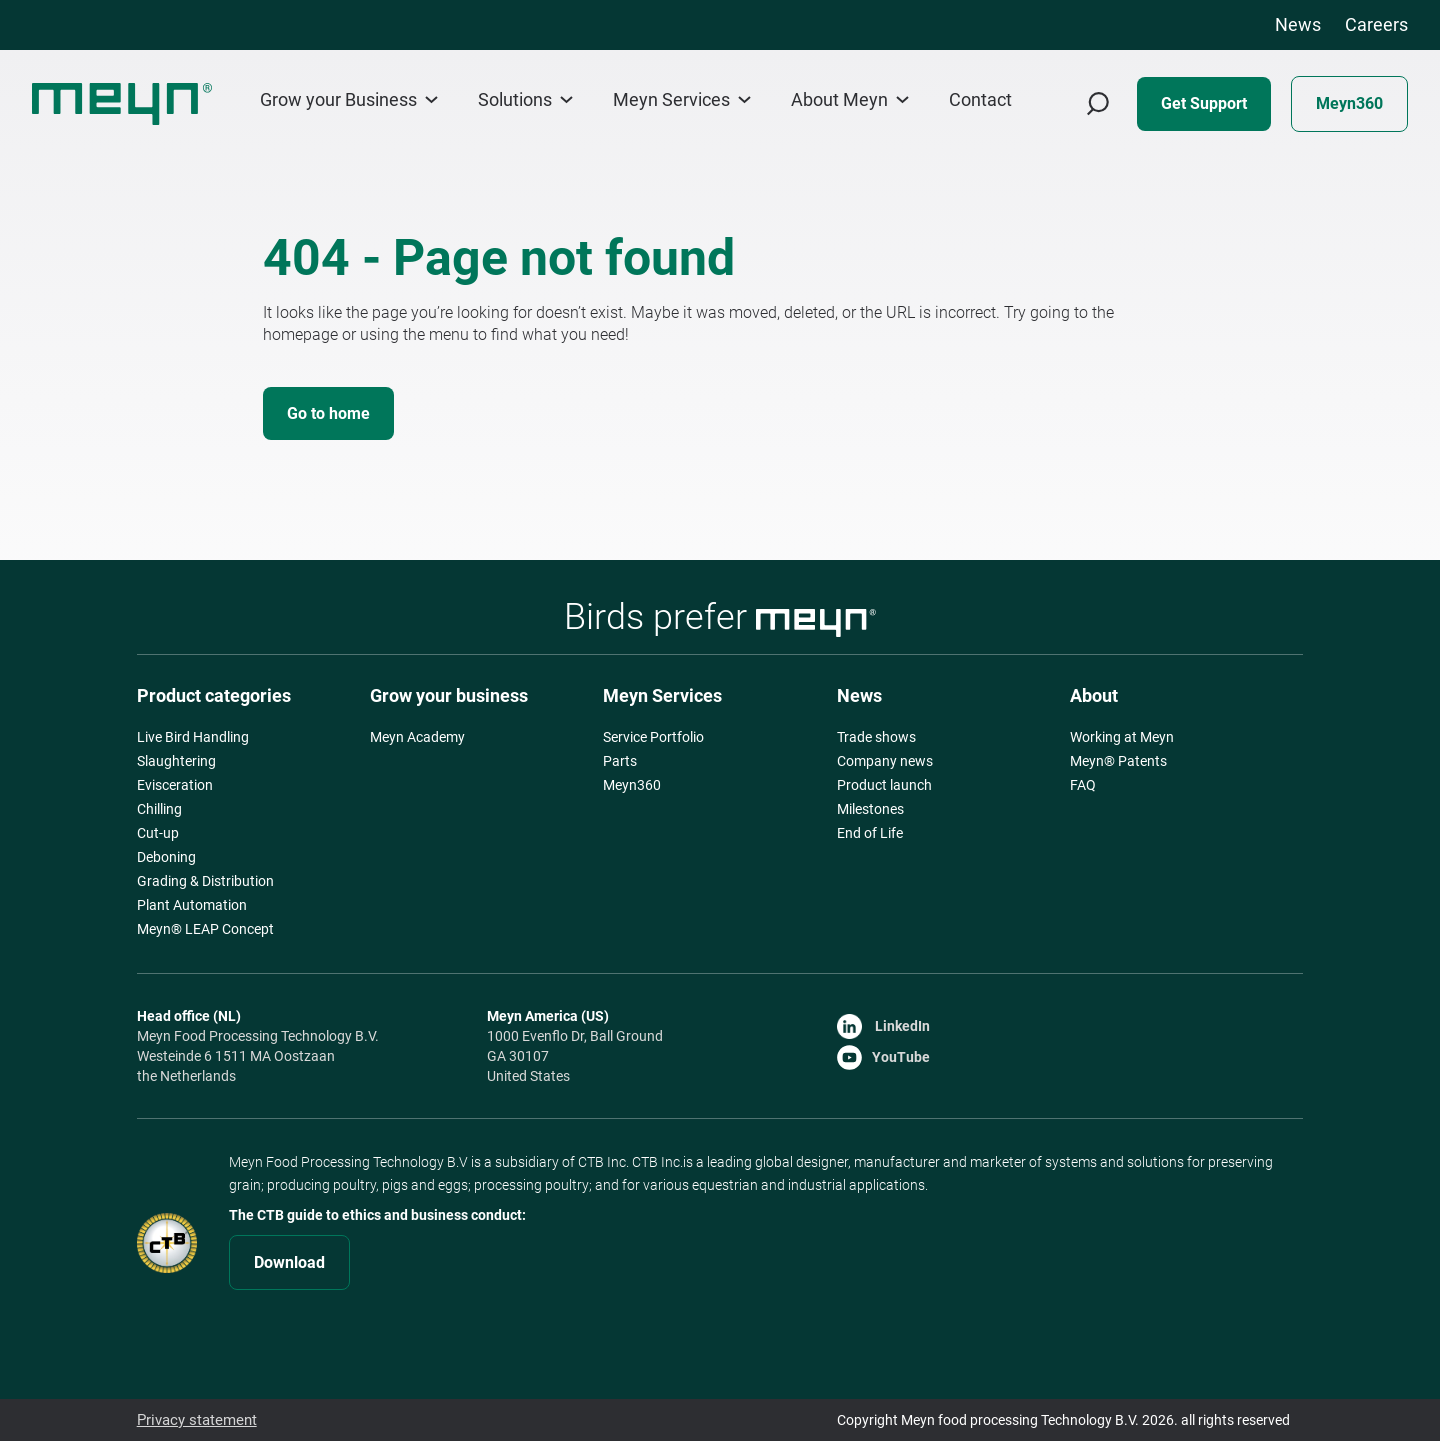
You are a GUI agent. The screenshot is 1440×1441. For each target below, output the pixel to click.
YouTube (883, 1057)
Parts (620, 761)
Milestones (870, 809)
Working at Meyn (1122, 737)
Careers (1376, 24)
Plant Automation (192, 905)
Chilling (159, 809)
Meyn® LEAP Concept (205, 929)
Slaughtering (176, 761)
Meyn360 (1349, 103)
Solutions (525, 99)
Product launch (884, 785)
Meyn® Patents (1118, 761)
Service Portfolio (653, 737)
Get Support (1204, 103)
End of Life (870, 833)
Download (289, 1262)
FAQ (1083, 785)
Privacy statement (193, 1420)
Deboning (166, 857)
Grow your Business (349, 99)
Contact (980, 100)
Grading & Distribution (205, 881)
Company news (885, 761)
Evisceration (175, 785)
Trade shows (876, 737)
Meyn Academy (417, 737)
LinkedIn (883, 1026)
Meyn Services (682, 99)
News (1298, 24)
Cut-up (158, 833)
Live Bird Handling (193, 737)
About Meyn (850, 99)
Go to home (328, 413)
